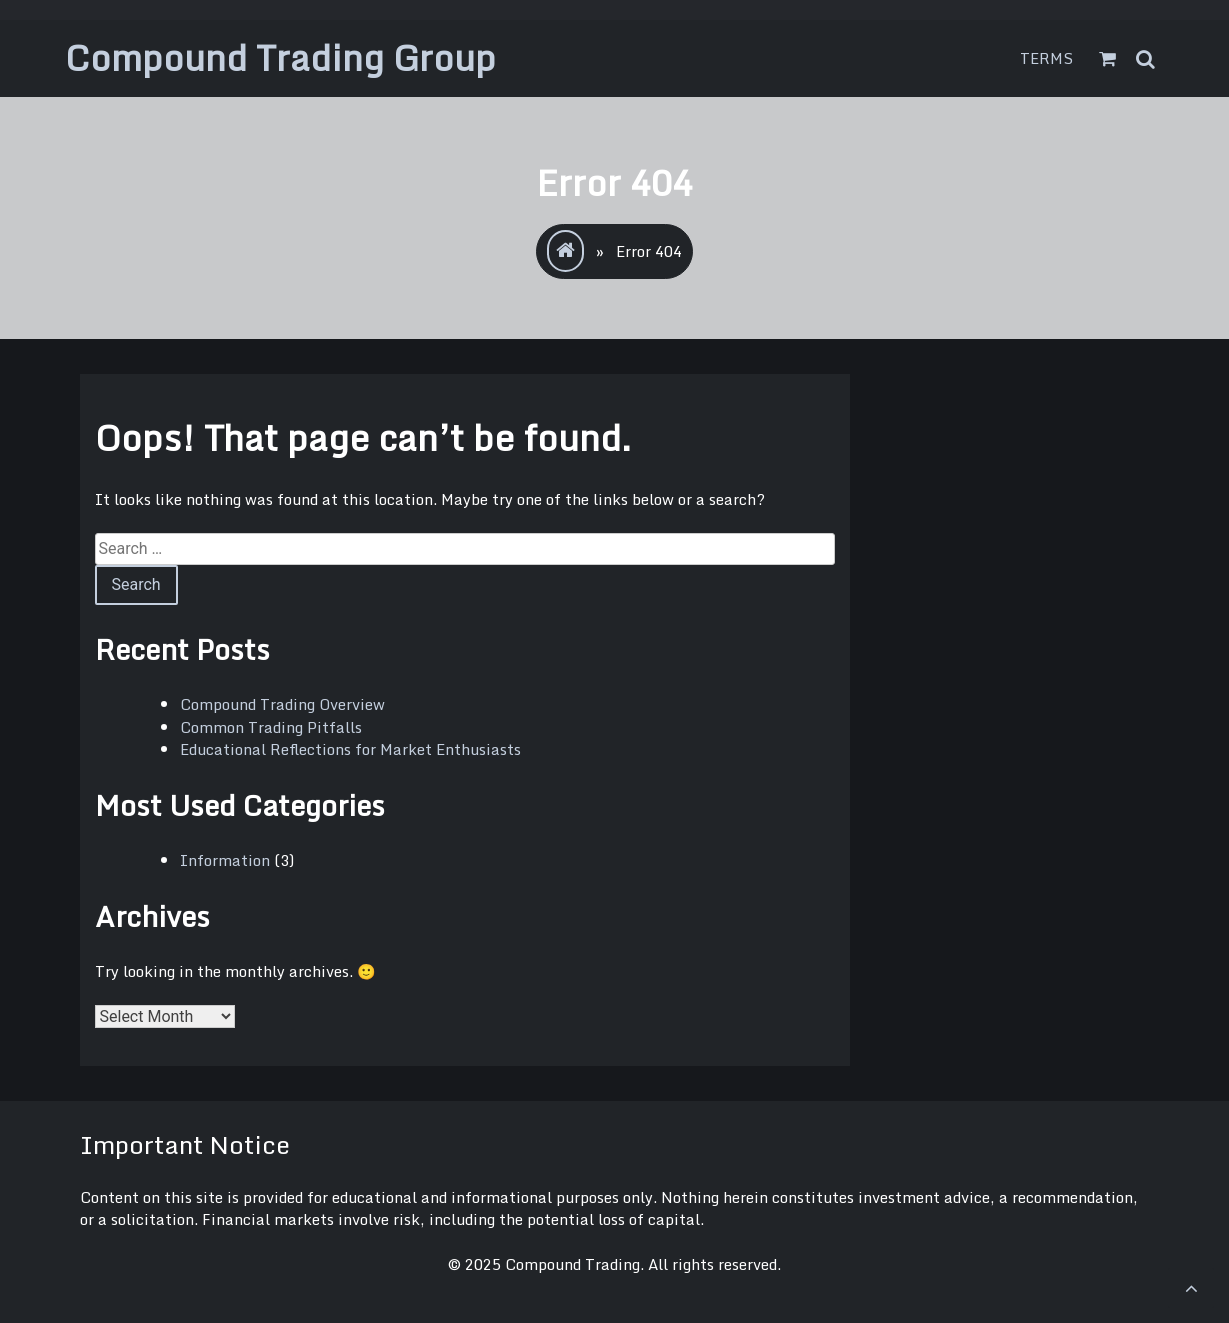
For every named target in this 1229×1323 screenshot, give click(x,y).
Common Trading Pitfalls (271, 727)
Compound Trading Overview (282, 704)
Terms (1047, 58)
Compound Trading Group (280, 57)
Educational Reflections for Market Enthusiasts (350, 749)
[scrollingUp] (1191, 1288)
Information (225, 860)
